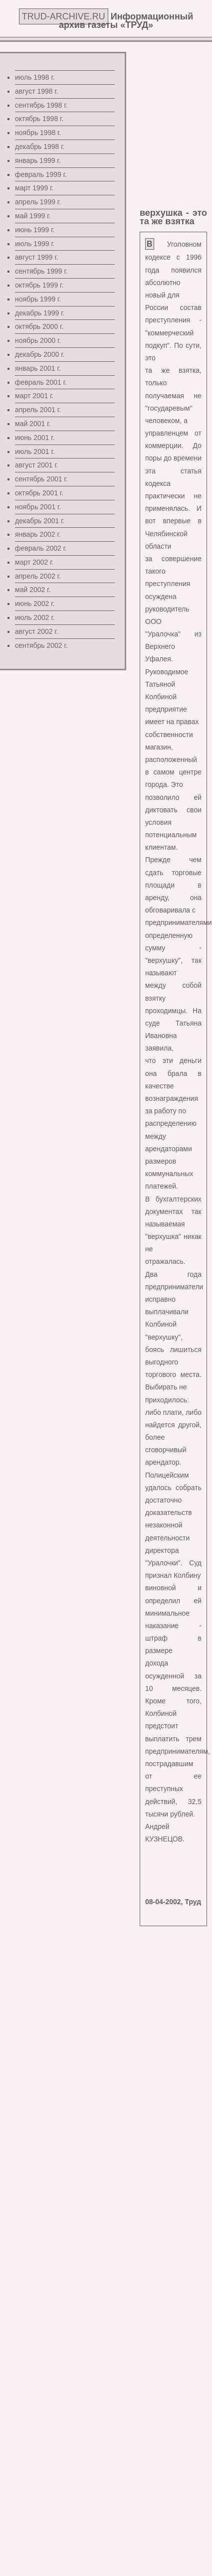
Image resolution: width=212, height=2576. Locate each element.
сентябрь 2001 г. (41, 479)
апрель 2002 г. (38, 576)
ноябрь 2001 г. (38, 507)
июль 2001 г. (35, 451)
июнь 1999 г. (35, 230)
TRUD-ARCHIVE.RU (63, 16)
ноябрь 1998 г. (38, 133)
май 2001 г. (32, 424)
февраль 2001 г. (41, 382)
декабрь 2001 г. (39, 521)
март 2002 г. (34, 562)
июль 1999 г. (35, 244)
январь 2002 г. (38, 534)
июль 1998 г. (35, 77)
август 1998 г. (36, 91)
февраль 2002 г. (41, 548)
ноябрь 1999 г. (38, 299)
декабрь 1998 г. (39, 147)
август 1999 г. (36, 257)
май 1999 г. (32, 216)
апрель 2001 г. (38, 410)
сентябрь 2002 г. (41, 645)
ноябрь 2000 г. (38, 340)
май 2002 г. (32, 590)
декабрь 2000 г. (39, 354)
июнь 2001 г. (35, 438)
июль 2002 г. (35, 617)
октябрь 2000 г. (39, 326)
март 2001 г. (34, 396)
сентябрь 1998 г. (41, 105)
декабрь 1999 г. (39, 313)
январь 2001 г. (38, 368)
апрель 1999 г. (38, 202)
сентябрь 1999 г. (41, 271)
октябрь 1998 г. (39, 119)
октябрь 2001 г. (39, 493)
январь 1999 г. (38, 160)
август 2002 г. (36, 631)
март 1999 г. (34, 188)
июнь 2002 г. (35, 603)
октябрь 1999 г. (39, 285)
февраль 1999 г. (41, 174)
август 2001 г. (36, 465)
